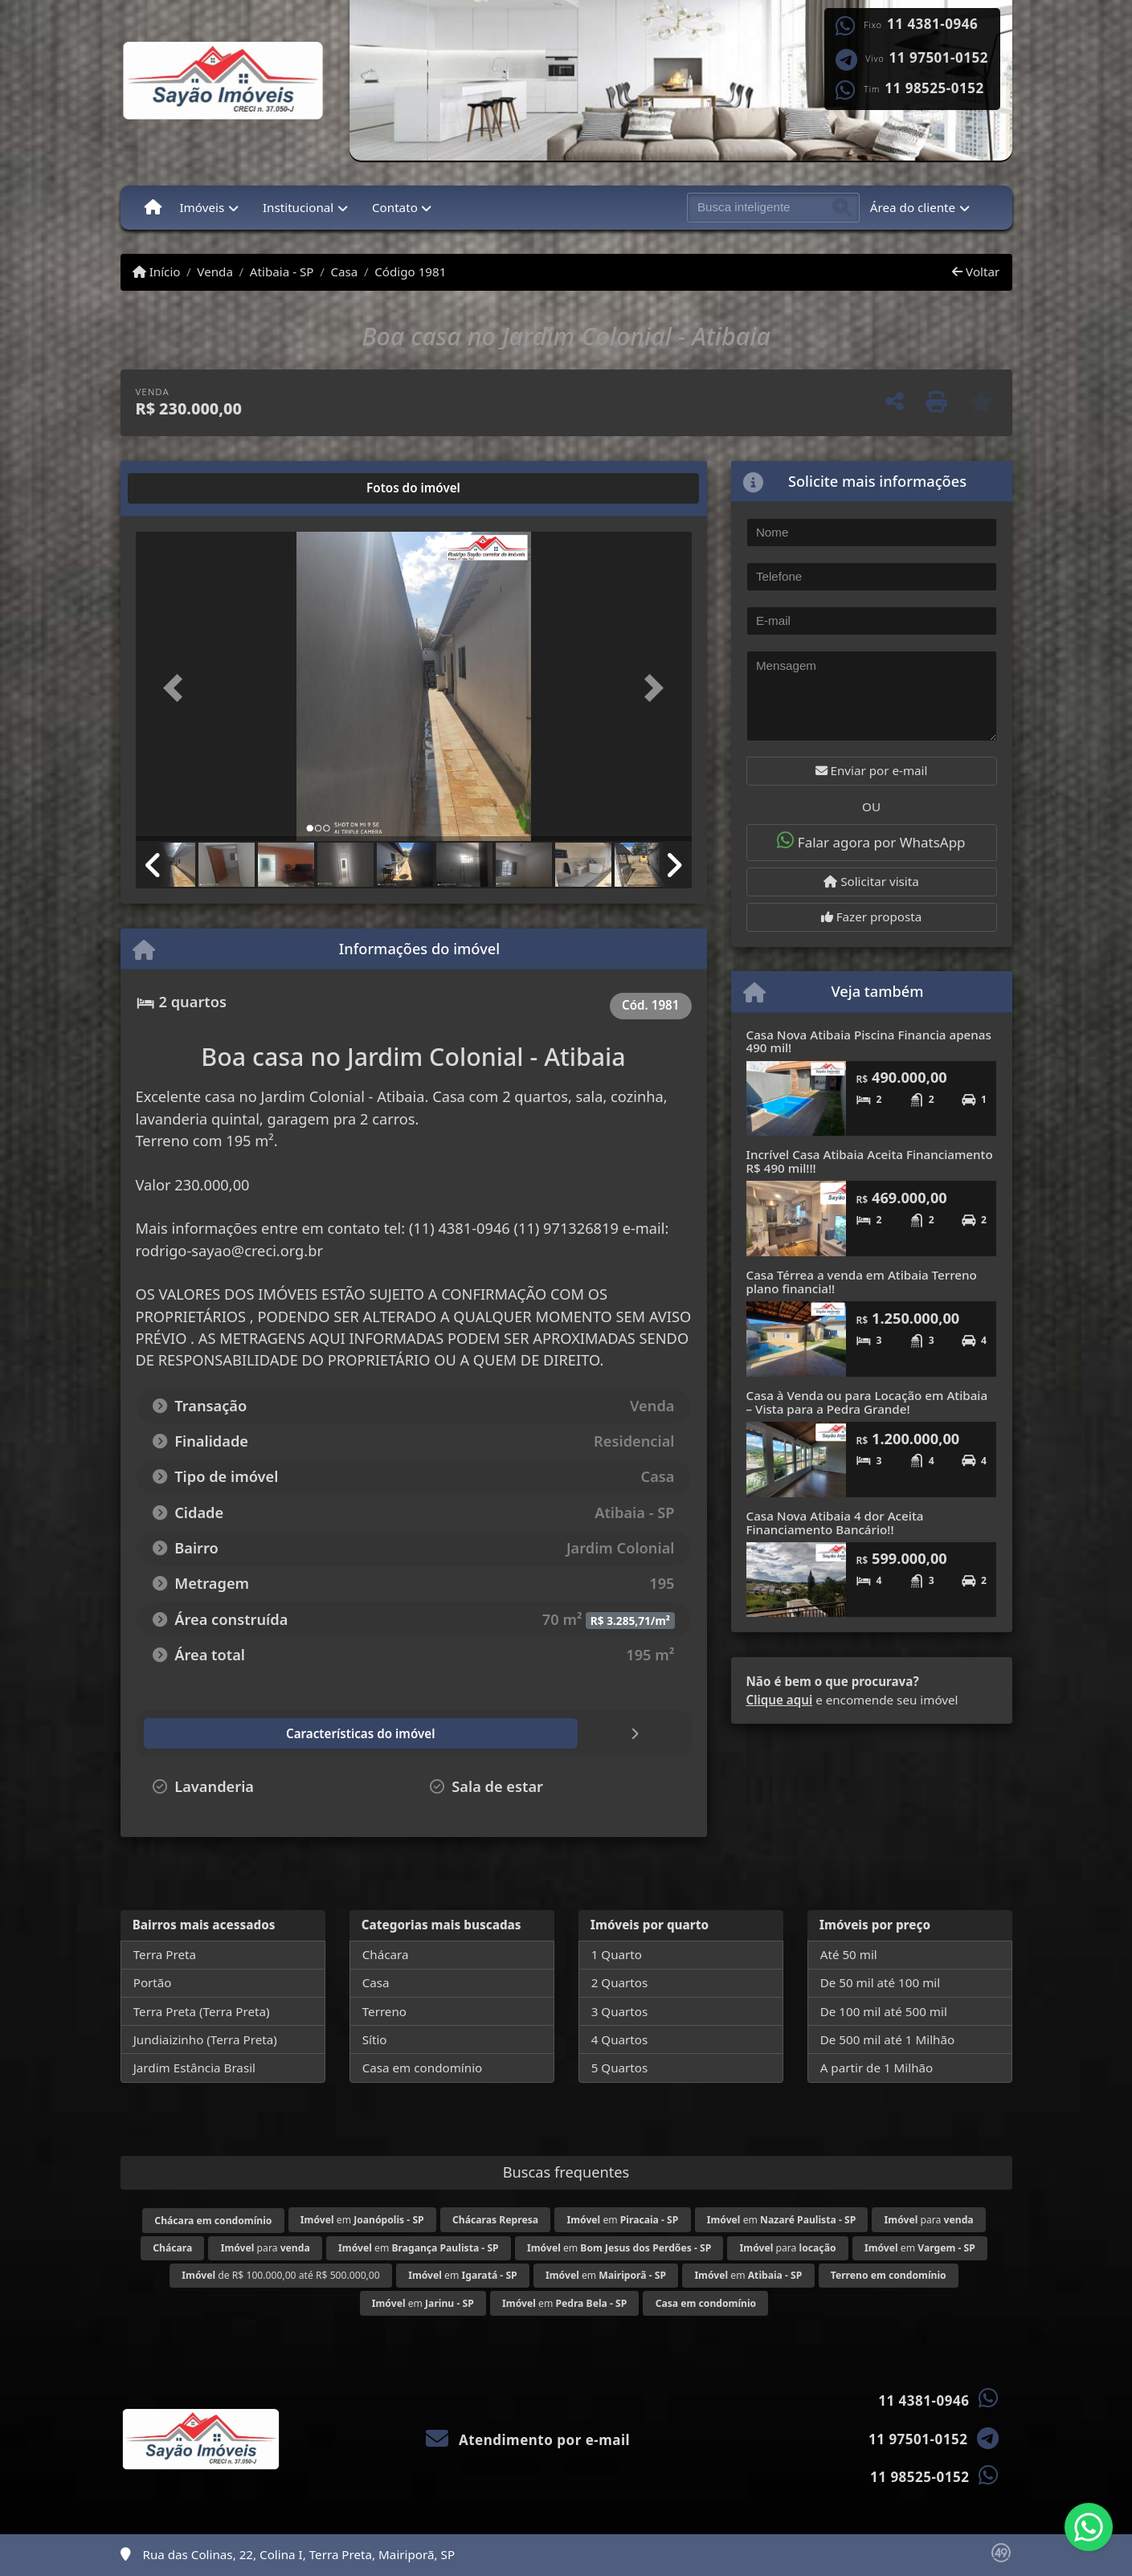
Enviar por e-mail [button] (871, 770)
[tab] (187, 488)
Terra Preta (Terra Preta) (201, 2011)
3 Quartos (619, 2011)
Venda (215, 271)
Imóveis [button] (201, 207)
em (362, 2220)
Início (157, 271)
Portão (152, 1982)
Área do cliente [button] (912, 207)
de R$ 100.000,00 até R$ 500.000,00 (280, 2275)
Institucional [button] (298, 207)
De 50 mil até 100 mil (880, 1982)
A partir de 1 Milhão (877, 2068)
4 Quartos (619, 2039)
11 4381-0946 (932, 24)
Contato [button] (395, 207)
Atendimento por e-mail (528, 2440)
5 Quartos (619, 2068)
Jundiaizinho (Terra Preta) (205, 2039)
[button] (177, 688)
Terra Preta (164, 1954)
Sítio (374, 2039)
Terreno (384, 2011)
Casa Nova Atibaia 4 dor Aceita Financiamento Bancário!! (835, 1522)
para (929, 2220)
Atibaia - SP (282, 271)
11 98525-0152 (934, 88)
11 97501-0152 (938, 58)
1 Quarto (616, 1954)
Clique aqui (779, 1700)
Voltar (975, 271)
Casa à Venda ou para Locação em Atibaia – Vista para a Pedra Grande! (867, 1402)
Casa (344, 271)
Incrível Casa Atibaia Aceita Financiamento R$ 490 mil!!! (869, 1161)
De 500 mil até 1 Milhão (887, 2039)
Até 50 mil (848, 1954)
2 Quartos (619, 1982)
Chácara (385, 1954)
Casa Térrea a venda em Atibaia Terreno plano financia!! (861, 1281)
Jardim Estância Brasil (194, 2068)
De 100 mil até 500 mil (883, 2011)
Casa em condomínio (422, 2068)
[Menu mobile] (153, 207)
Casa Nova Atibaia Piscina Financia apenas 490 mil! (868, 1041)
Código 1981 (410, 271)
